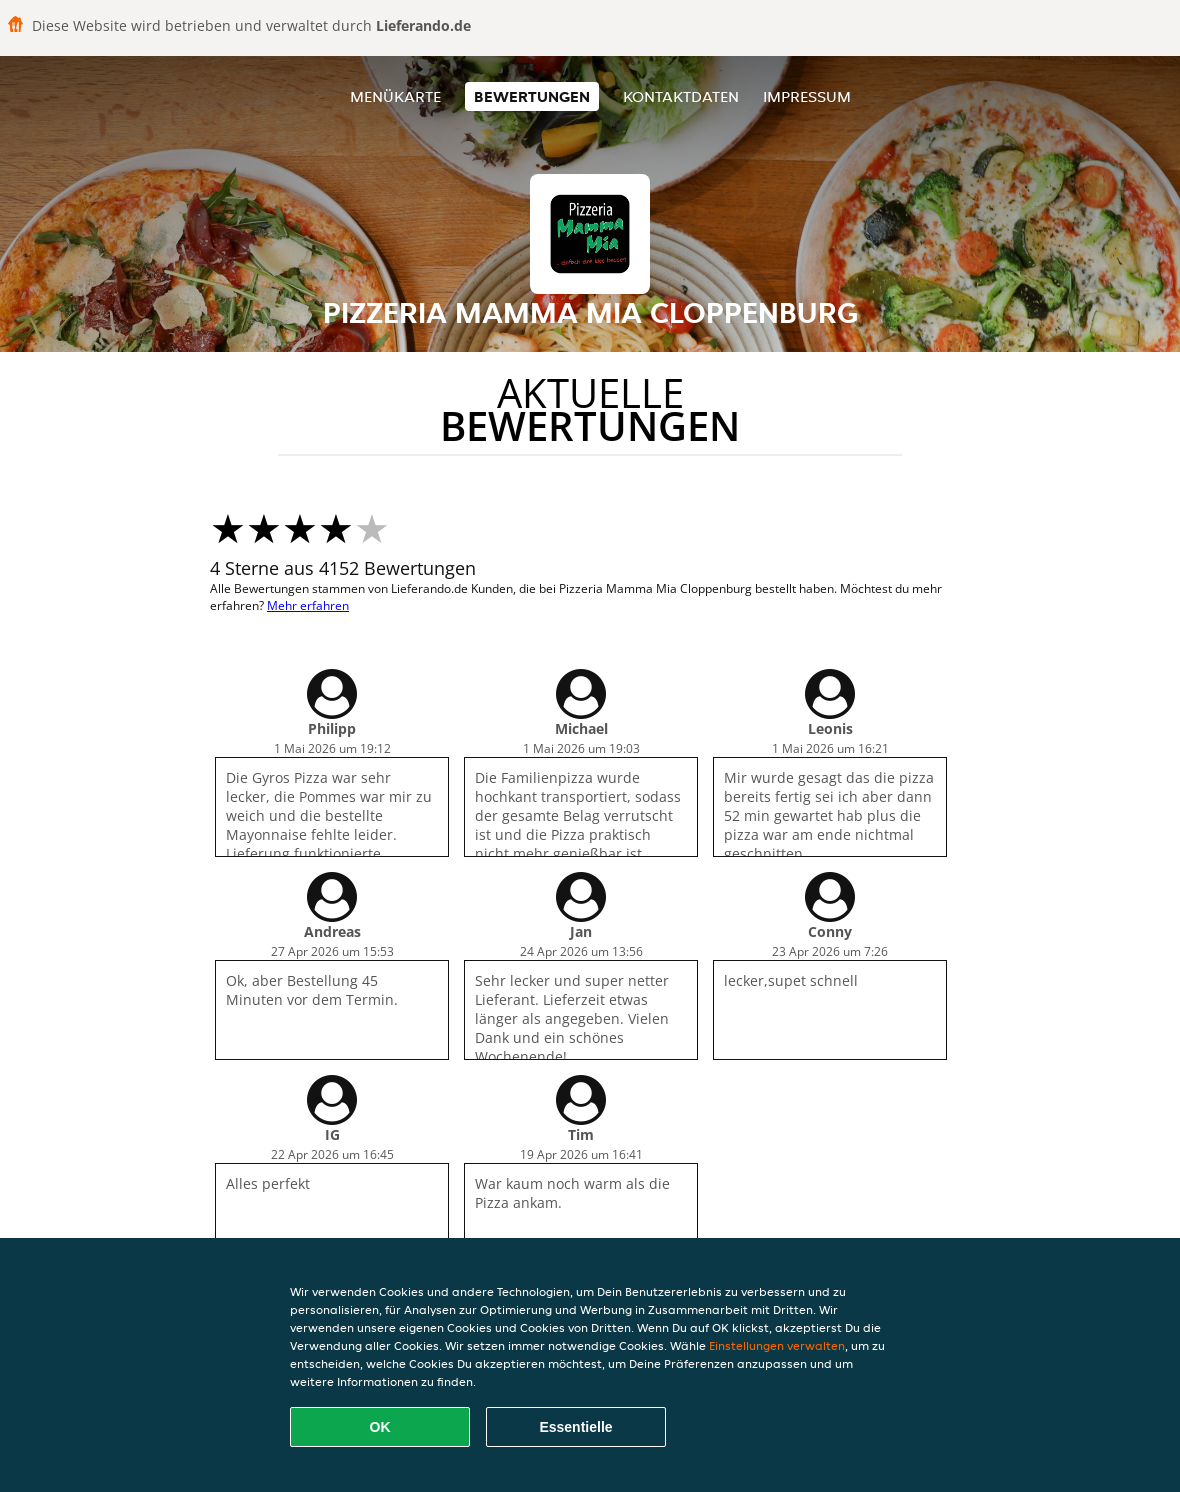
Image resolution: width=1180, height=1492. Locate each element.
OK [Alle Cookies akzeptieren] (380, 1427)
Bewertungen (532, 96)
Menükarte (395, 96)
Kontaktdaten (681, 96)
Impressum (807, 96)
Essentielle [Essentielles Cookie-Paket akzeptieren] (575, 1427)
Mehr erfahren (308, 605)
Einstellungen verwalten (777, 1345)
